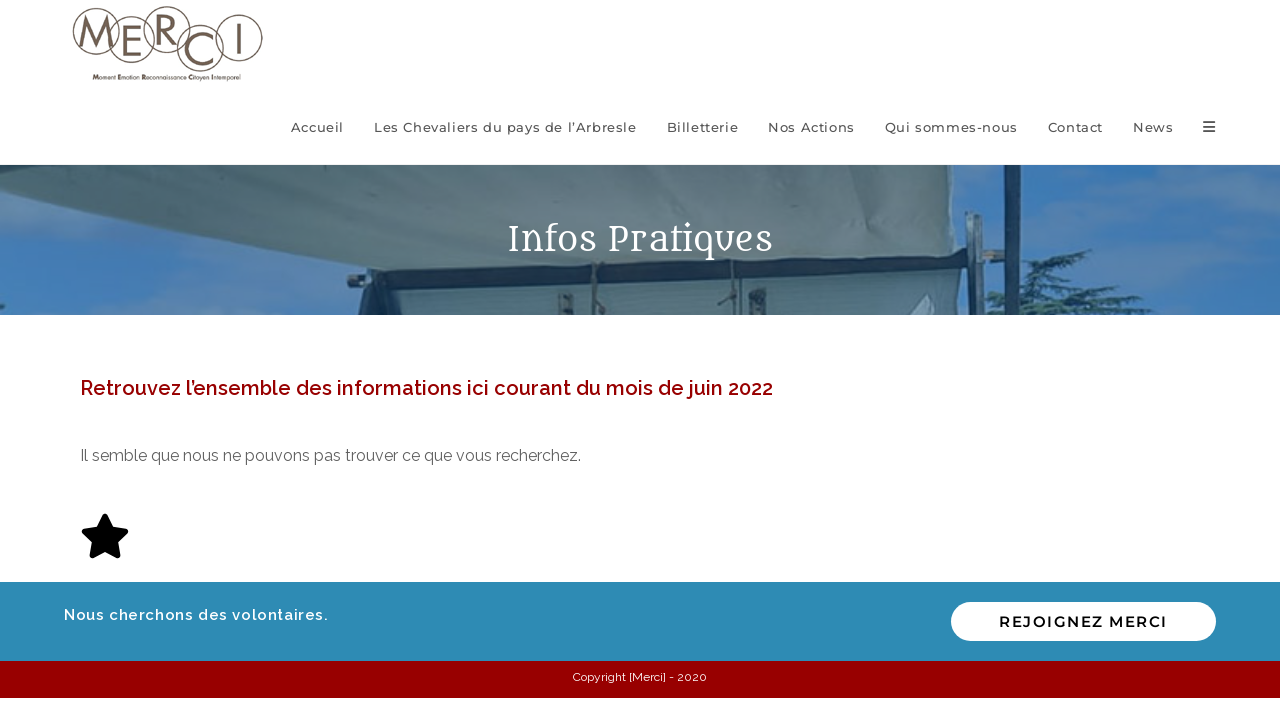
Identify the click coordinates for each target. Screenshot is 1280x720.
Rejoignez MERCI (1083, 621)
